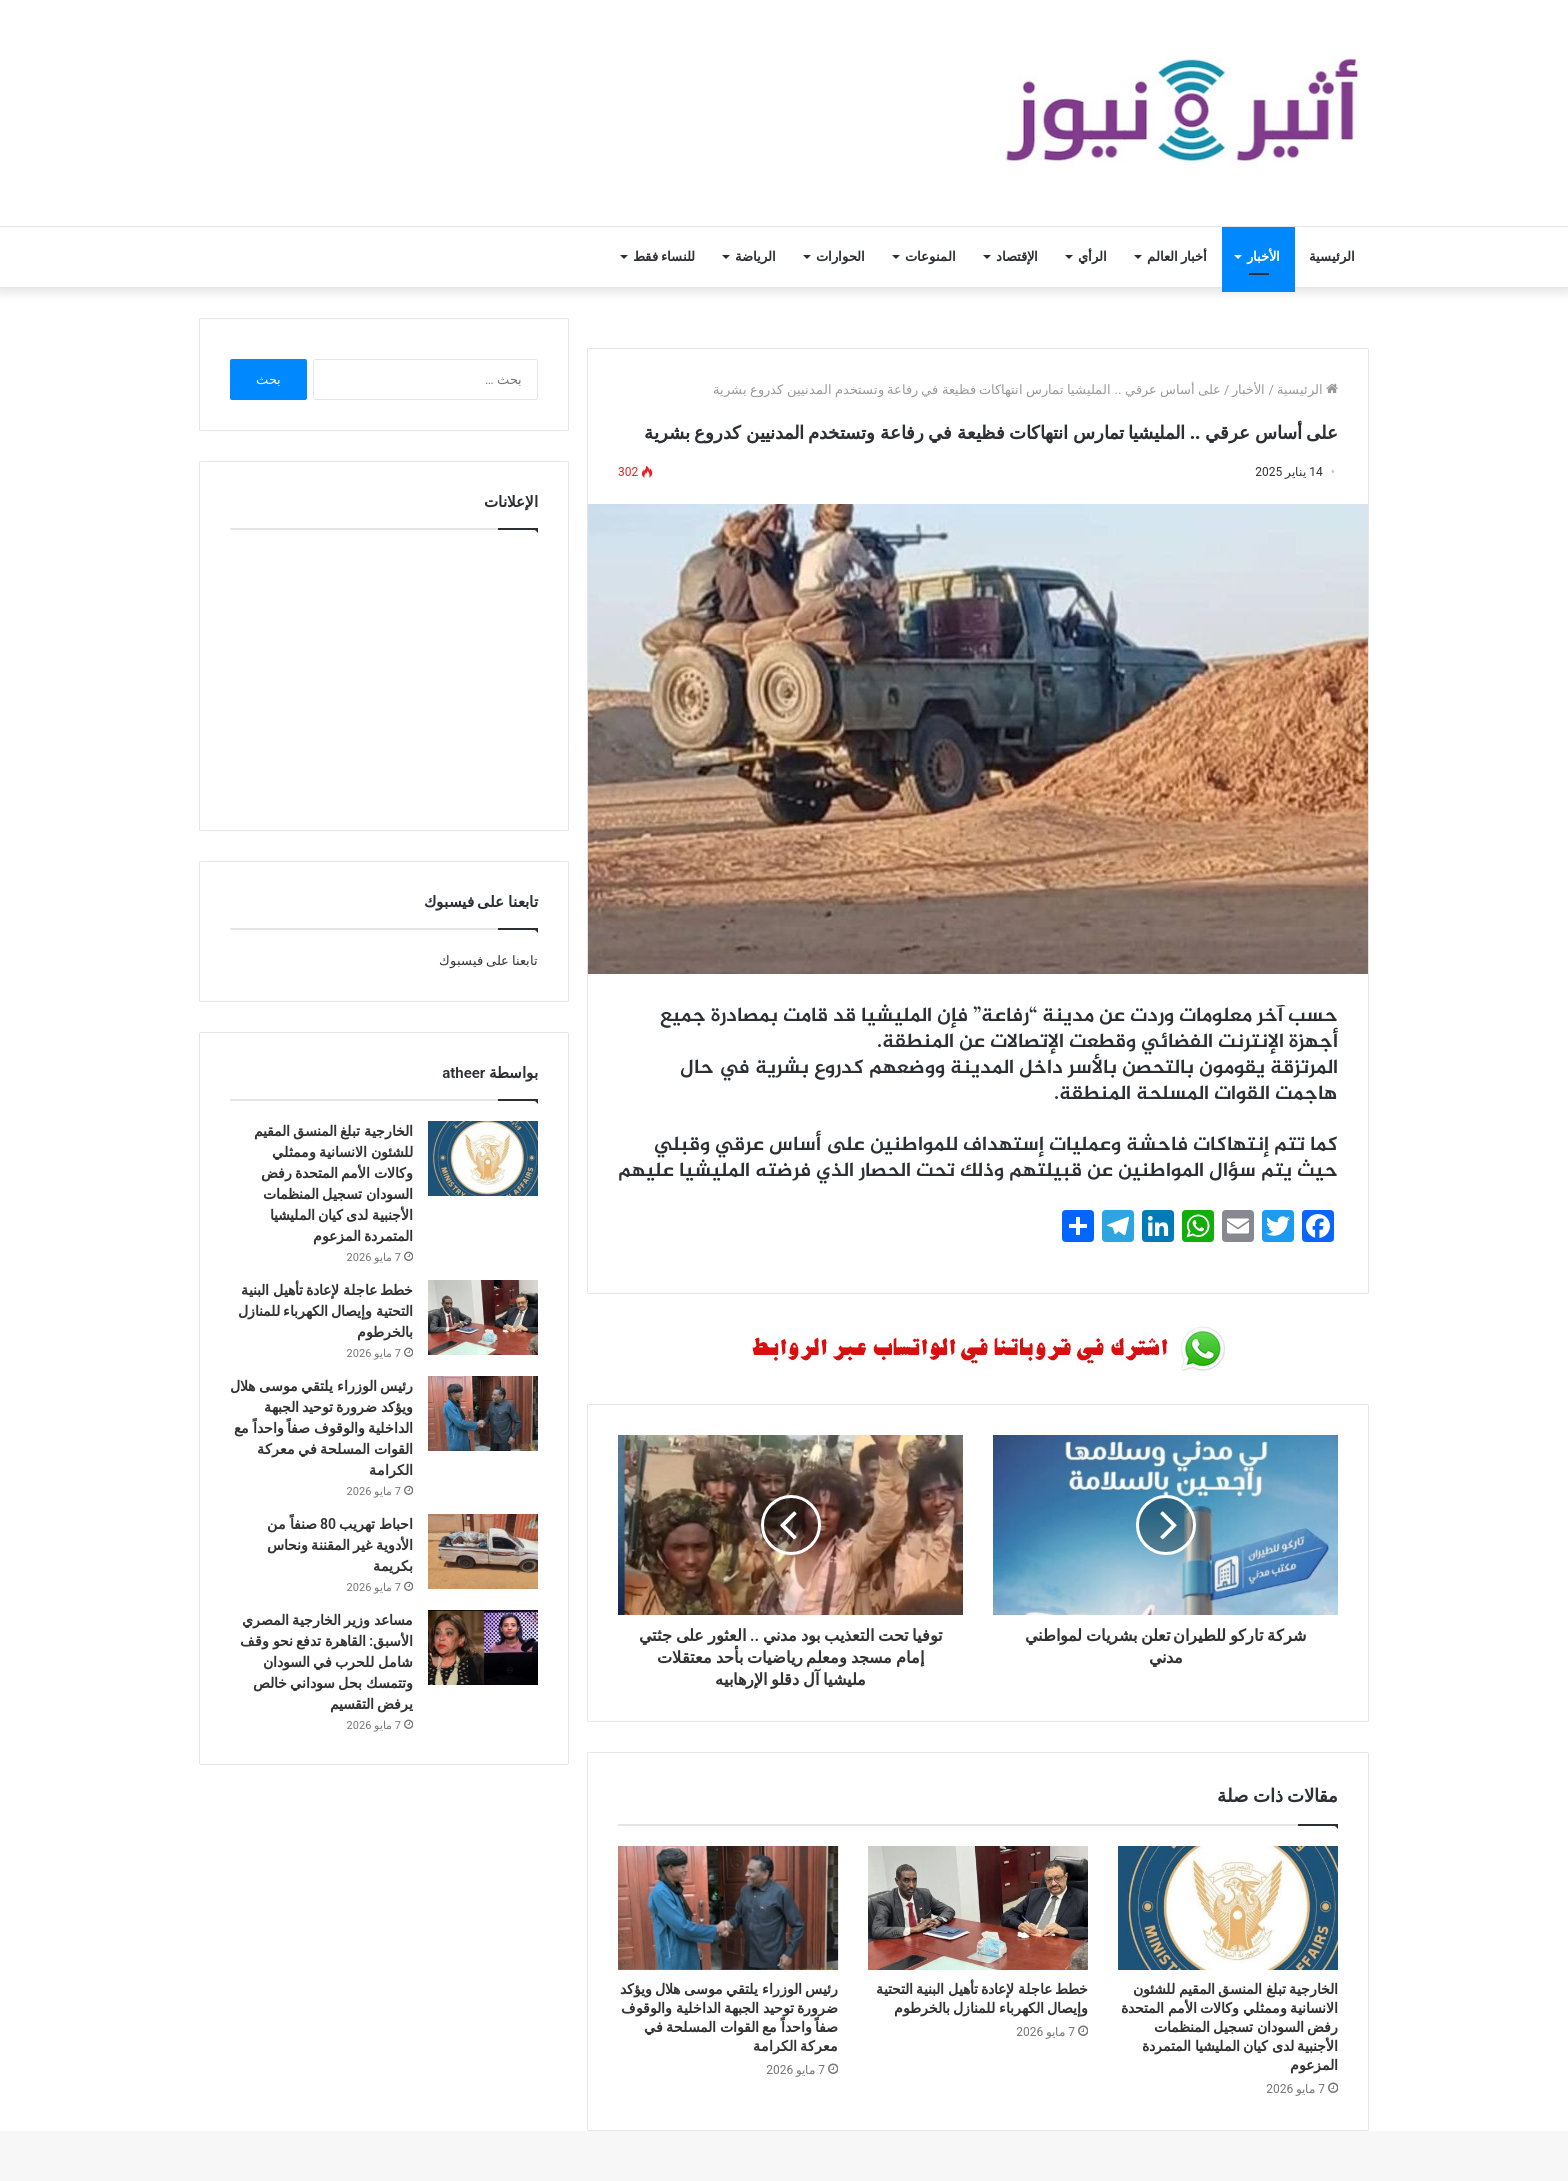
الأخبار (1263, 256)
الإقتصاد (1017, 256)
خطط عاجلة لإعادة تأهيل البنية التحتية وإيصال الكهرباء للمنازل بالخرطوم (325, 1311)
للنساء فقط (664, 256)
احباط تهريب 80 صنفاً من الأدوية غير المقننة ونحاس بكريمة (340, 1545)
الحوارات (840, 256)
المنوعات (930, 256)
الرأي (1092, 256)
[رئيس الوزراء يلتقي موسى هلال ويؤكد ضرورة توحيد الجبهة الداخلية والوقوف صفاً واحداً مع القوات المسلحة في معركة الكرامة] (728, 1908)
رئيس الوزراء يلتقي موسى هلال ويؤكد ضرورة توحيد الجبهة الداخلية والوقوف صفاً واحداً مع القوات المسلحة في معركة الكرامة (321, 1428)
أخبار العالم (1177, 256)
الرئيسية (1332, 256)
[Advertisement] (384, 675)
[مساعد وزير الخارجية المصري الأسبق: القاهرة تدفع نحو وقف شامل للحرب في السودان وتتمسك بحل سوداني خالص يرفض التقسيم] (483, 1647)
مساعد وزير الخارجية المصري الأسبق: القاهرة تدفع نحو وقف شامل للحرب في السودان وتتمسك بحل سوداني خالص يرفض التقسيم (326, 1662)
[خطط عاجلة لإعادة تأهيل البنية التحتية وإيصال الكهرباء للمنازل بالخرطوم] (978, 1908)
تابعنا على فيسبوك (488, 960)
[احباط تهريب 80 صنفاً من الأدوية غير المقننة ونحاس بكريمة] (483, 1551)
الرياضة (755, 256)
